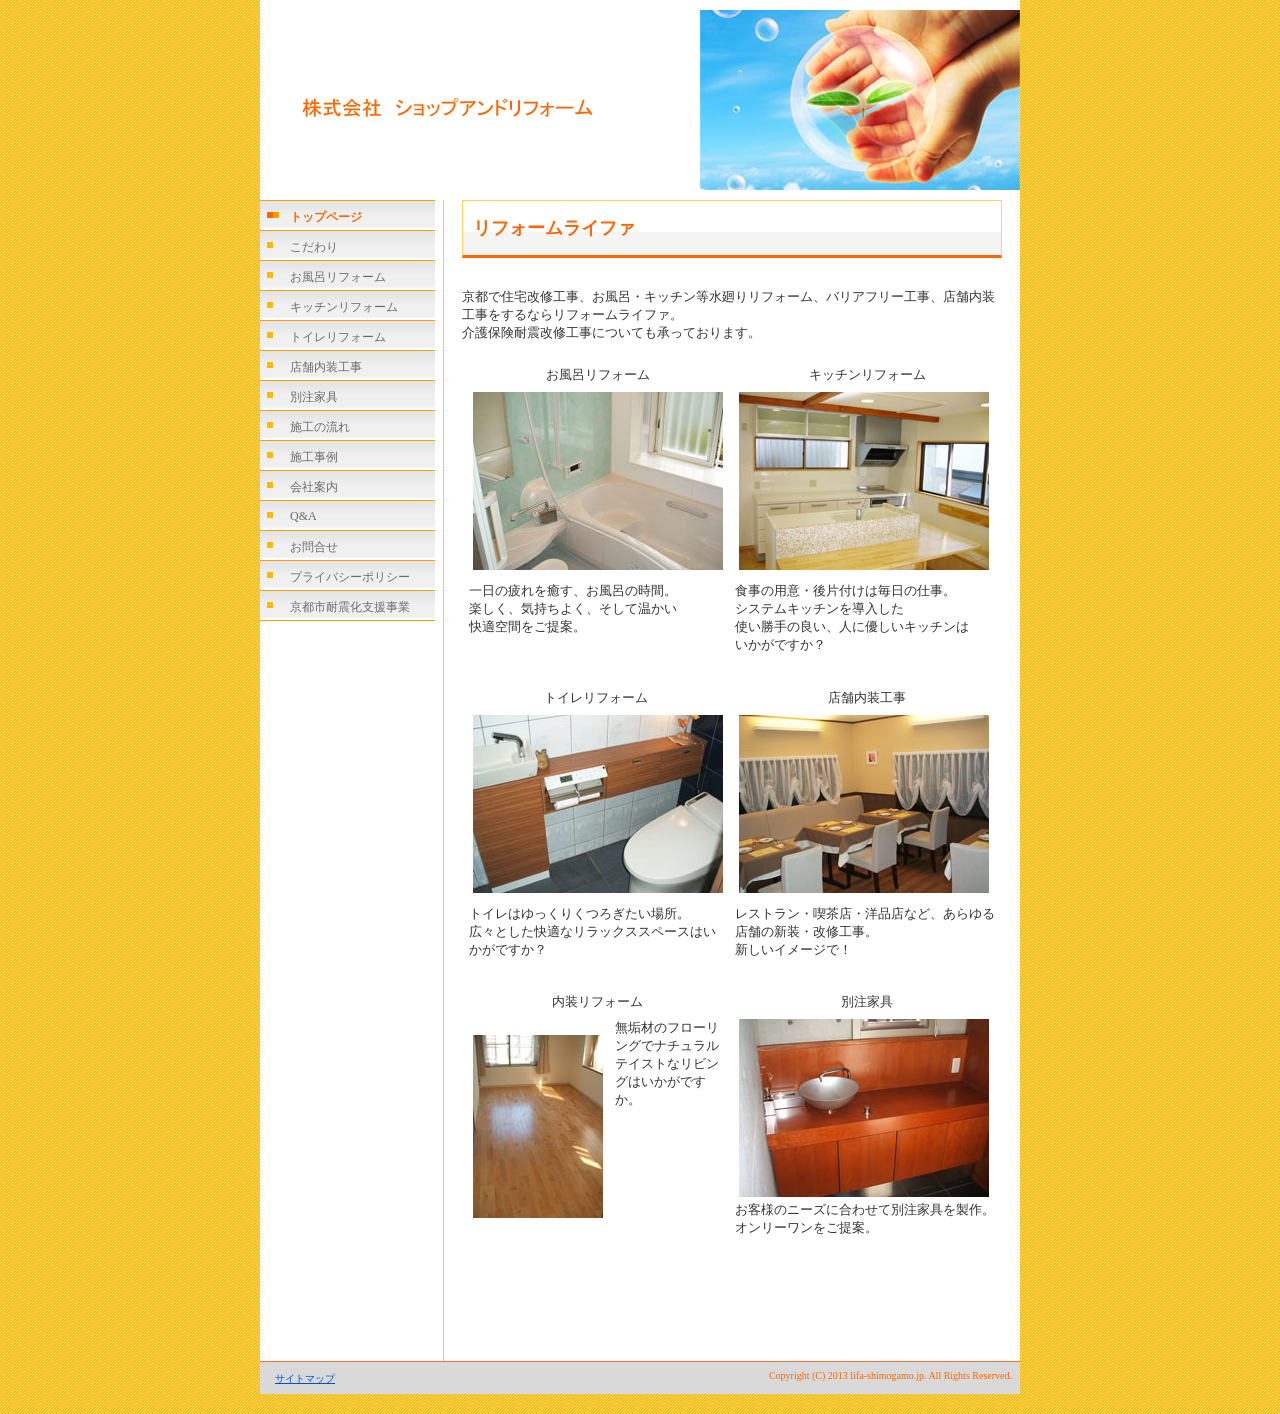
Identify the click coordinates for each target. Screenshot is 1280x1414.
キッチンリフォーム (344, 307)
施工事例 (314, 457)
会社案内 (314, 487)
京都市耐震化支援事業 (350, 607)
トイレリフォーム (338, 337)
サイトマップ (305, 1378)
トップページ (326, 217)
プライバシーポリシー (350, 577)
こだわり (314, 247)
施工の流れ (320, 427)
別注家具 (314, 397)
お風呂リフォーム (338, 277)
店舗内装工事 (326, 367)
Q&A (303, 516)
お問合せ (314, 547)
